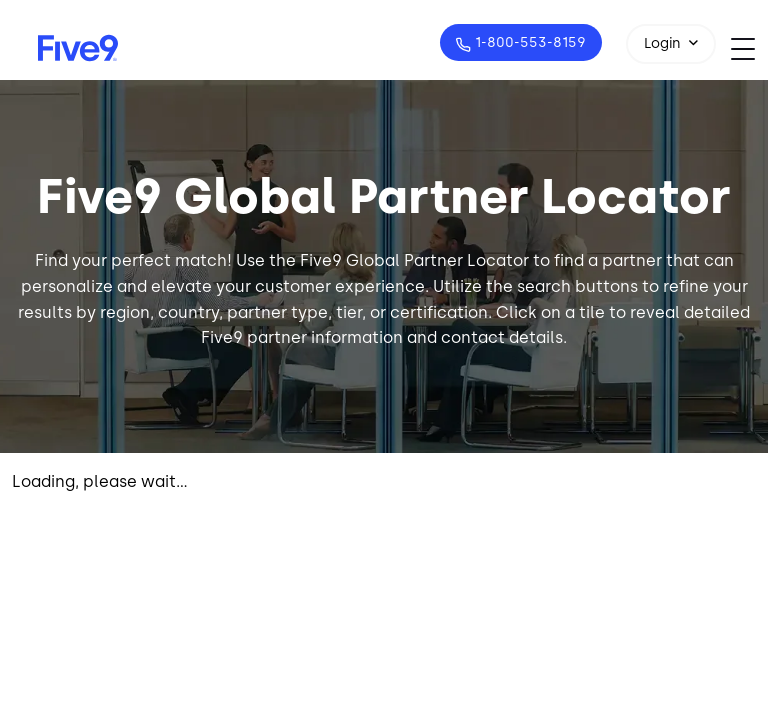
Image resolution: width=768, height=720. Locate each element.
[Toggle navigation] (749, 48)
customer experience (340, 286)
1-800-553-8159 (528, 42)
